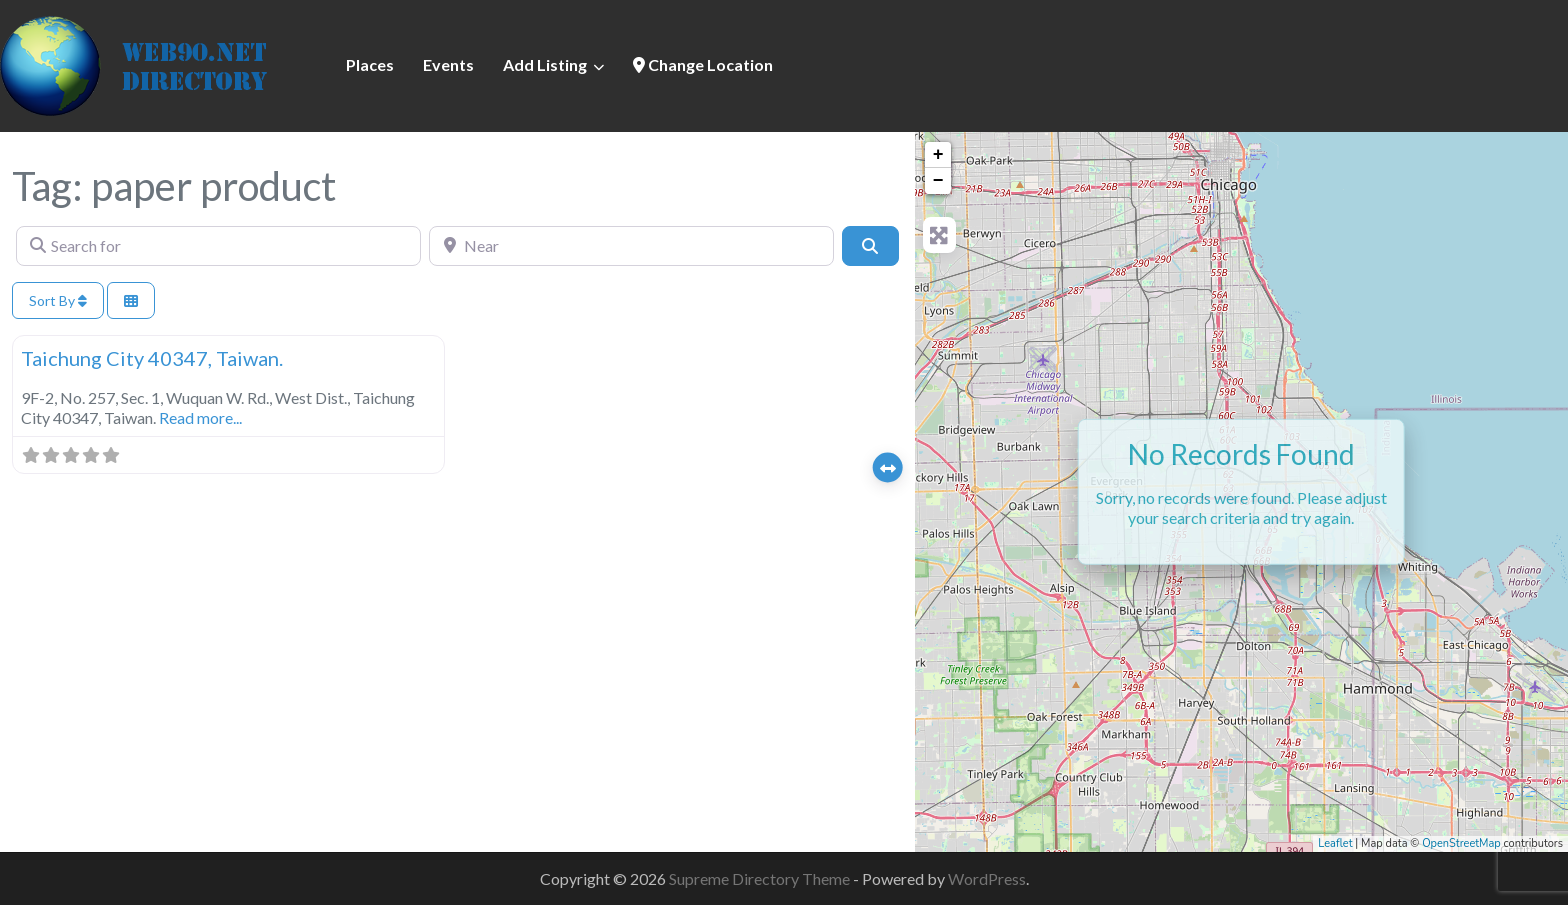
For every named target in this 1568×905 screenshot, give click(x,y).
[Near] (631, 246)
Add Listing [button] (545, 64)
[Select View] (131, 300)
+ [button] (938, 155)
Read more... (200, 417)
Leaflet (1335, 843)
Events (448, 64)
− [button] (938, 181)
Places (370, 64)
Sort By (58, 300)
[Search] (870, 246)
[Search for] (218, 246)
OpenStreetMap (1461, 843)
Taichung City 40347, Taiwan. (152, 358)
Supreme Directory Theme (761, 878)
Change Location (703, 64)
